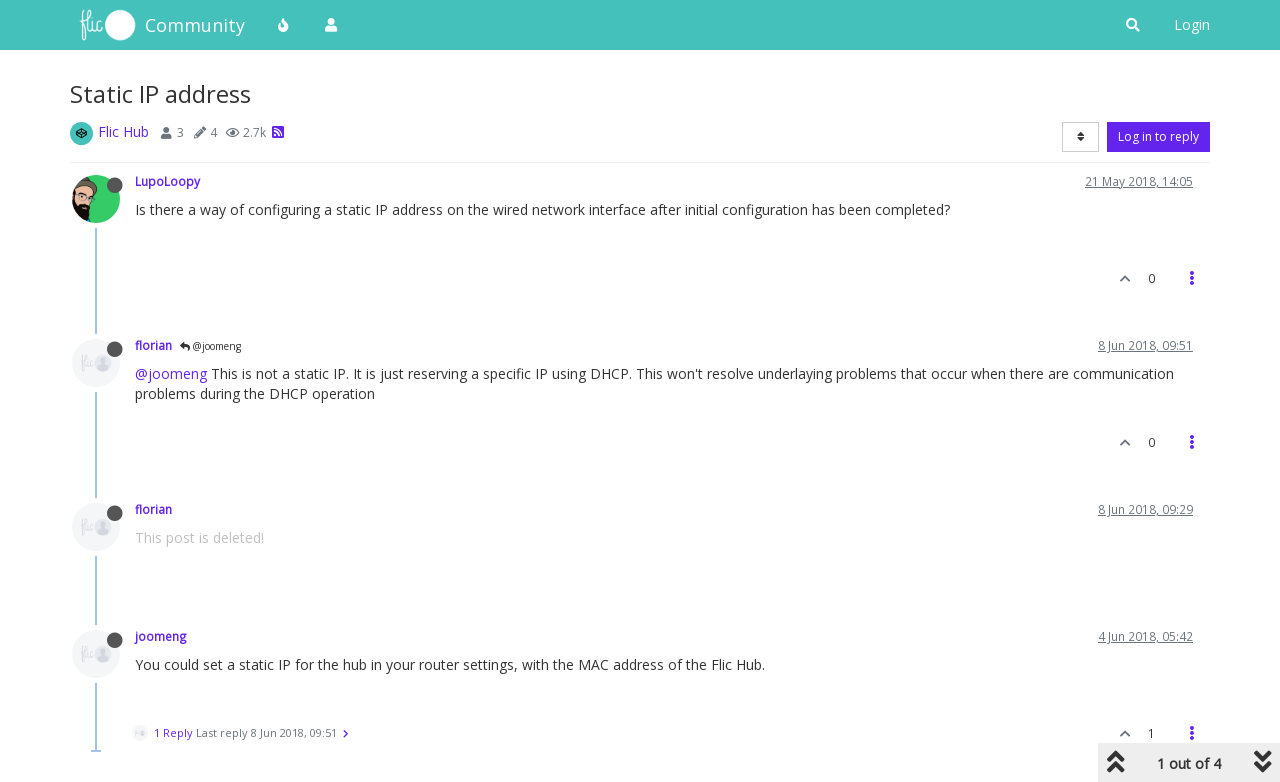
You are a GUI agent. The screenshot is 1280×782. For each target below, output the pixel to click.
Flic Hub (123, 131)
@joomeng (210, 346)
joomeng (161, 636)
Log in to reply (1158, 136)
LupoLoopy (167, 181)
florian (153, 345)
